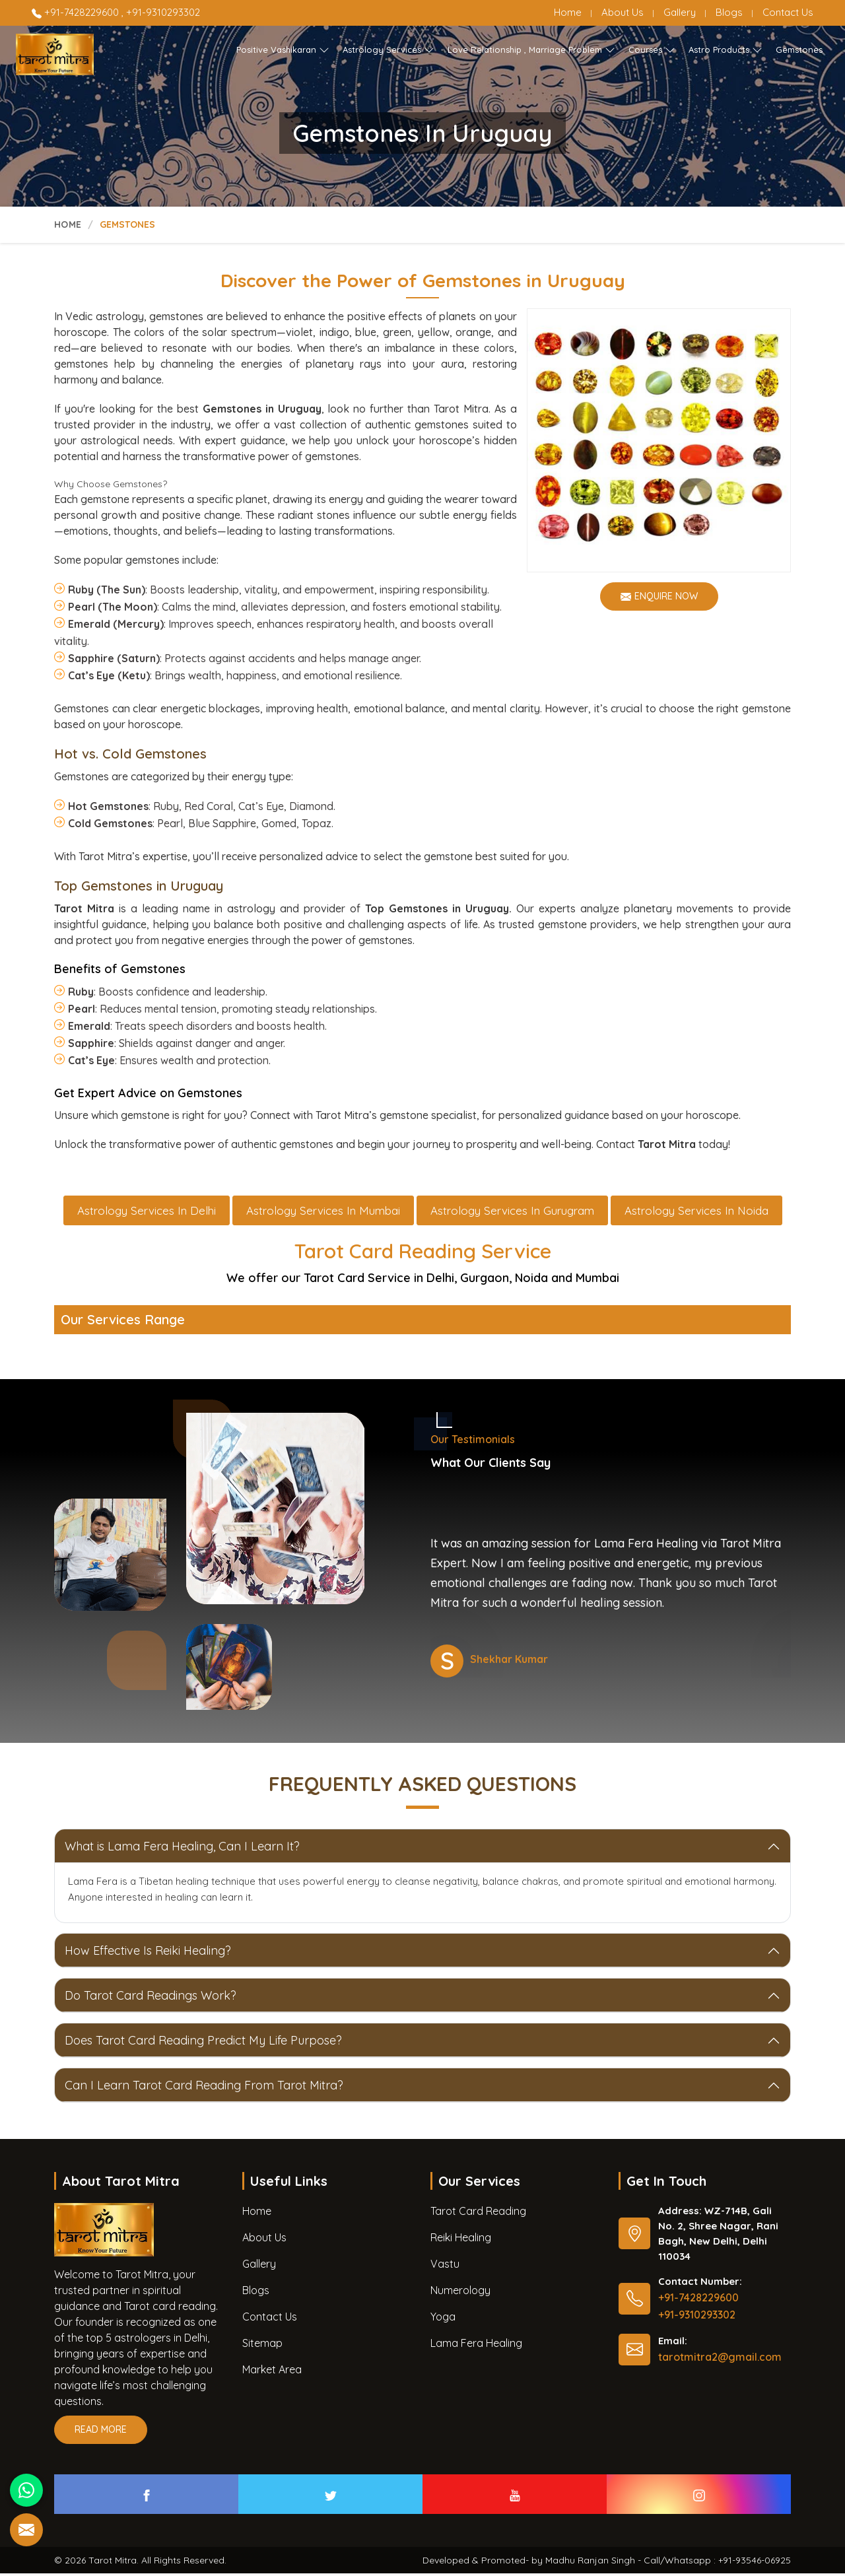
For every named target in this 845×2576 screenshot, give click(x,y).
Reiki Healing (460, 2240)
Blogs (729, 12)
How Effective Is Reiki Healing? (148, 1953)
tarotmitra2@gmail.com (720, 2359)
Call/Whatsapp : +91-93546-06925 (717, 2563)
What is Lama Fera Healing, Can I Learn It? (182, 1848)
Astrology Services (388, 50)
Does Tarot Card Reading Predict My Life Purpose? (203, 2043)
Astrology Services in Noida (696, 1213)
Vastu (444, 2266)
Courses (651, 50)
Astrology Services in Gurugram (512, 1213)
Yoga (443, 2319)
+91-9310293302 (163, 12)
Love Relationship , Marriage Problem (531, 50)
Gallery (679, 12)
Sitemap (262, 2345)
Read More (101, 2436)
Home (568, 12)
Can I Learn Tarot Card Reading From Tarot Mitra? (204, 2087)
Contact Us (787, 12)
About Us (622, 12)
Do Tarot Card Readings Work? (150, 1998)
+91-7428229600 (76, 12)
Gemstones (799, 49)
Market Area (272, 2372)
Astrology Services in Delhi (146, 1213)
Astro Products (725, 50)
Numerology (460, 2292)
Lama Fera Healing (476, 2345)
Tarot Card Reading (478, 2213)
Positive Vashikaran (282, 50)
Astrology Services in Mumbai (323, 1213)
